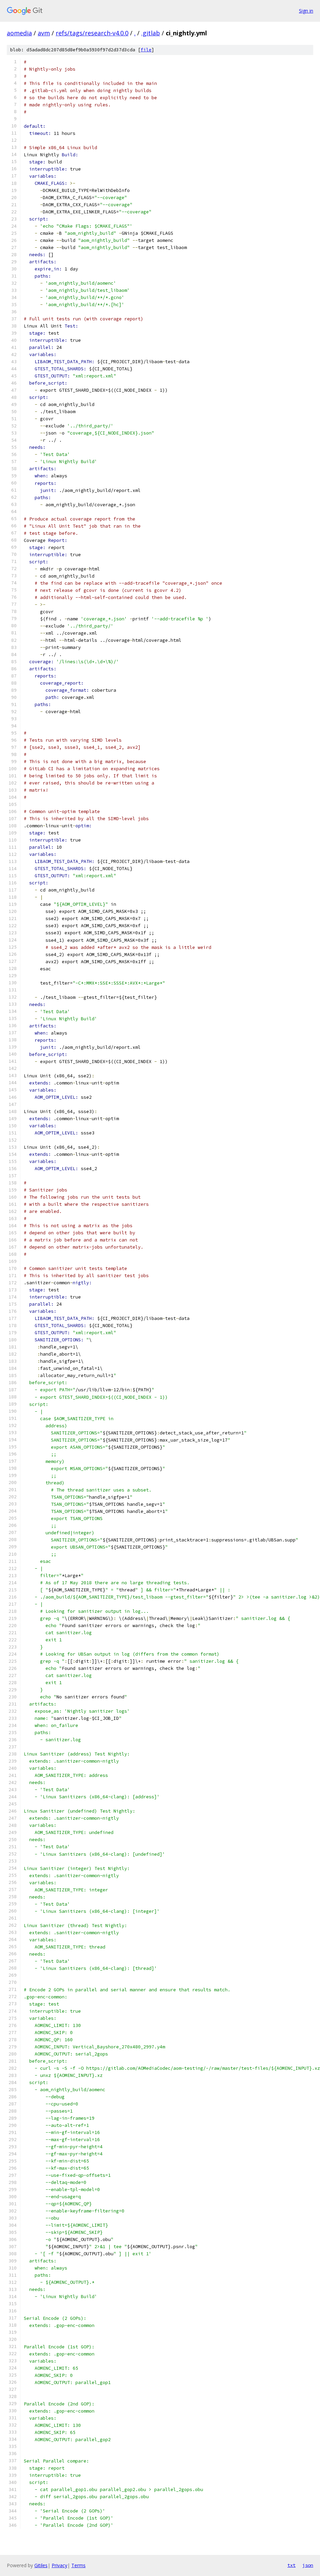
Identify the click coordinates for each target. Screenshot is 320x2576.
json (307, 2565)
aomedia (19, 33)
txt (291, 2565)
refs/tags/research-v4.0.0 (92, 33)
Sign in (306, 10)
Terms (78, 2565)
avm (44, 33)
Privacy (59, 2565)
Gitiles (41, 2565)
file (146, 50)
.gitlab (150, 33)
